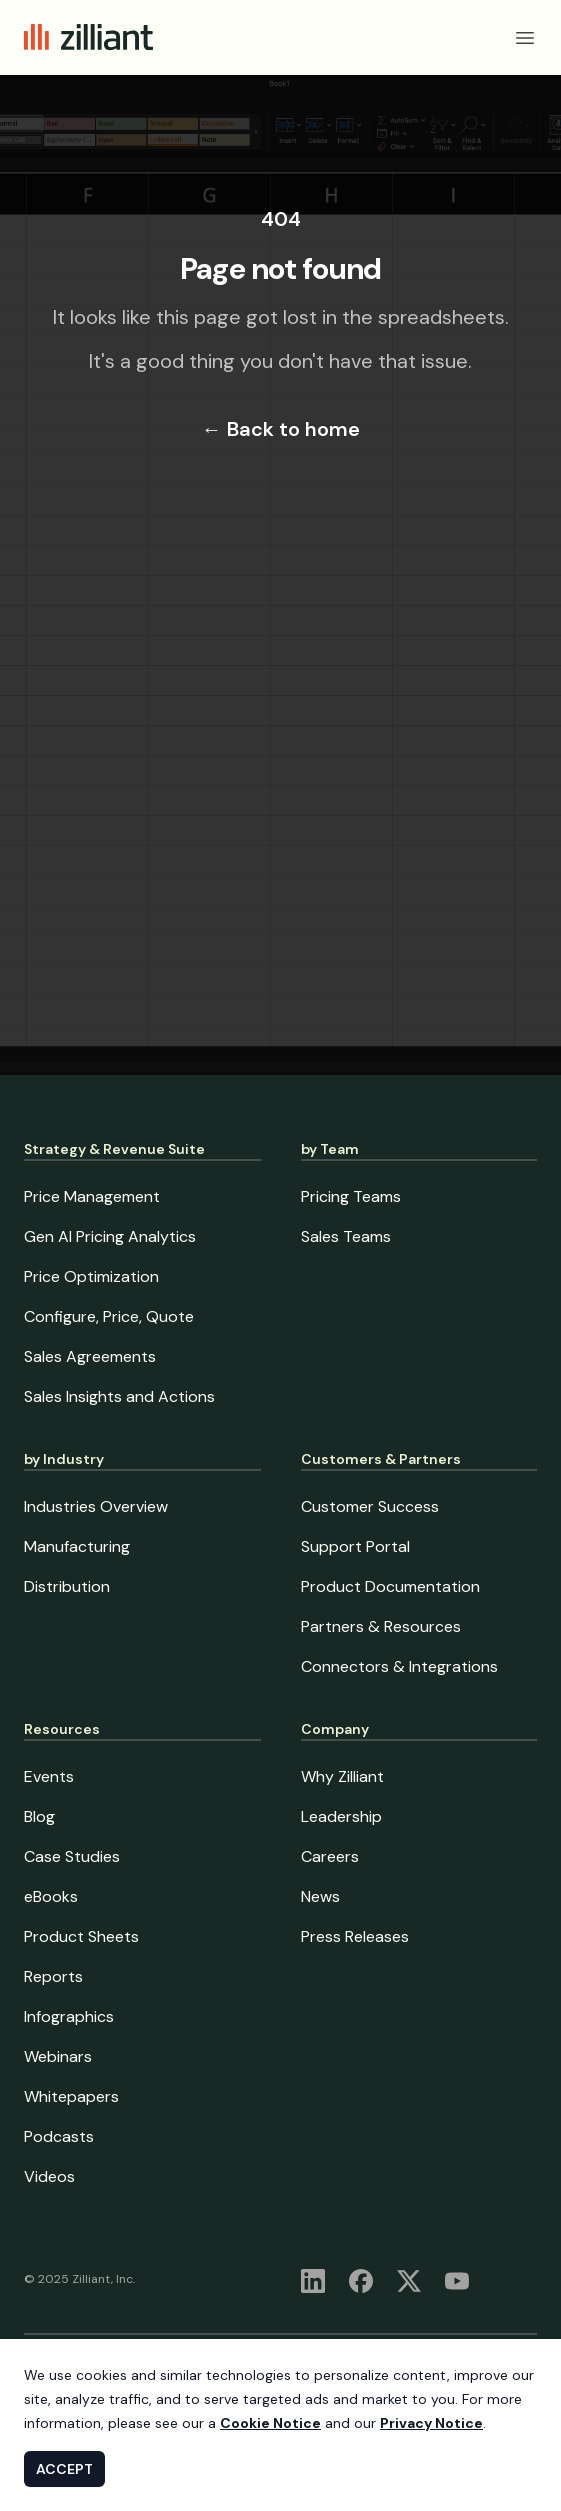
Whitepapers (71, 2096)
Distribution (67, 1586)
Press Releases (355, 1936)
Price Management (92, 1196)
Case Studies (72, 1856)
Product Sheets (81, 1936)
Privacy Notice (431, 2423)
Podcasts (59, 2136)
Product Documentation (390, 1586)
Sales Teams (346, 1236)
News (320, 1896)
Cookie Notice (270, 2423)
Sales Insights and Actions (119, 1396)
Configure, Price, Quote (109, 1316)
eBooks (51, 1896)
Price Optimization (91, 1276)
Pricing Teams (351, 1196)
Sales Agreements (90, 1356)
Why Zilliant (342, 1776)
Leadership (341, 1816)
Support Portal (355, 1546)
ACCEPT (64, 2469)
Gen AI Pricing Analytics (110, 1236)
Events (49, 1776)
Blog (39, 1816)
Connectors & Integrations (399, 1666)
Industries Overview (96, 1506)
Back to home (281, 429)
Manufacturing (77, 1546)
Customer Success (370, 1506)
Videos (49, 2176)
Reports (53, 1976)
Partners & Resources (381, 1626)
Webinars (58, 2056)
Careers (330, 1856)
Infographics (69, 2016)
